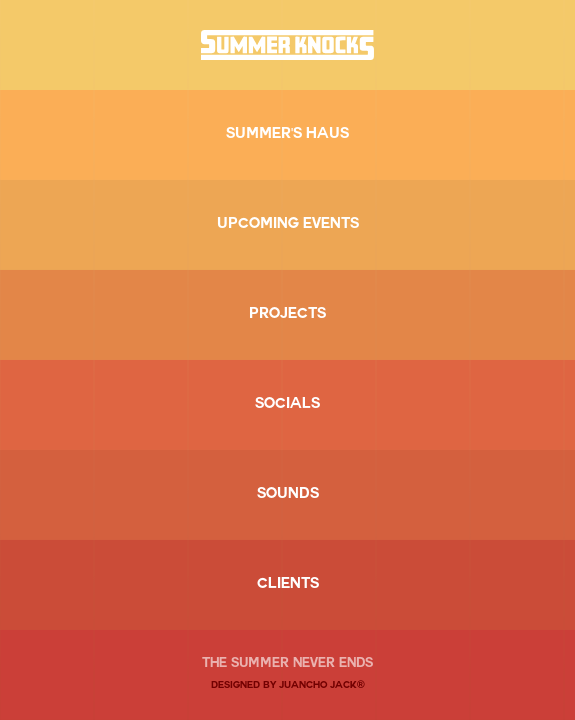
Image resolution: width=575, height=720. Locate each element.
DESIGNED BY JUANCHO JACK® (288, 686)
